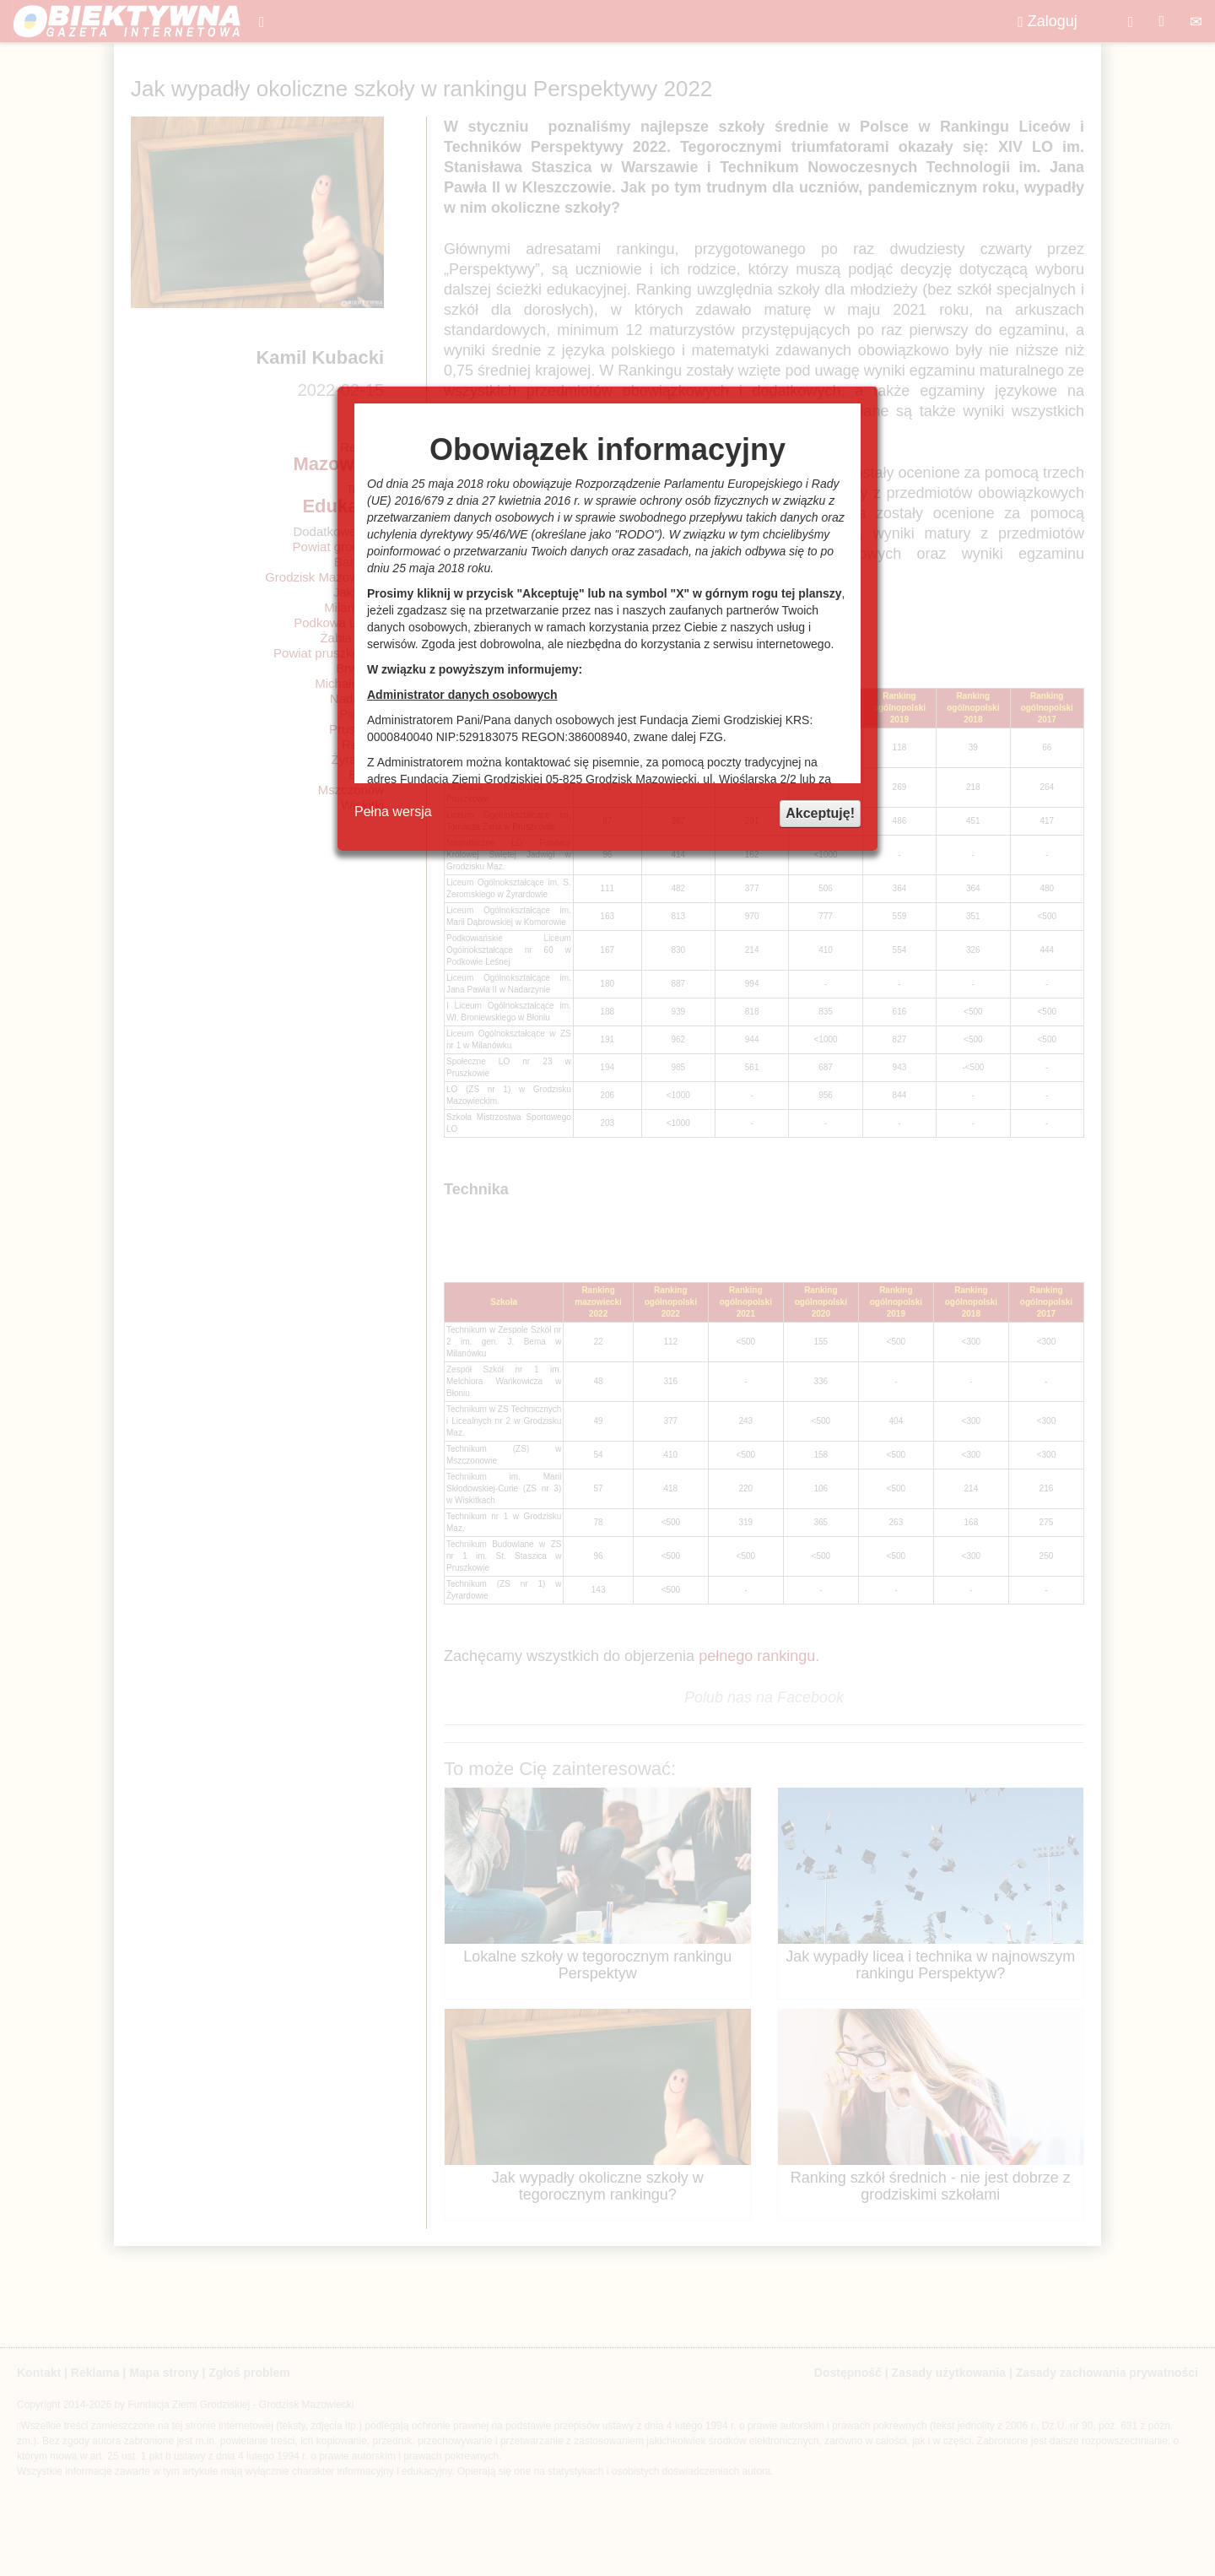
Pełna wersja (393, 811)
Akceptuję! (820, 813)
